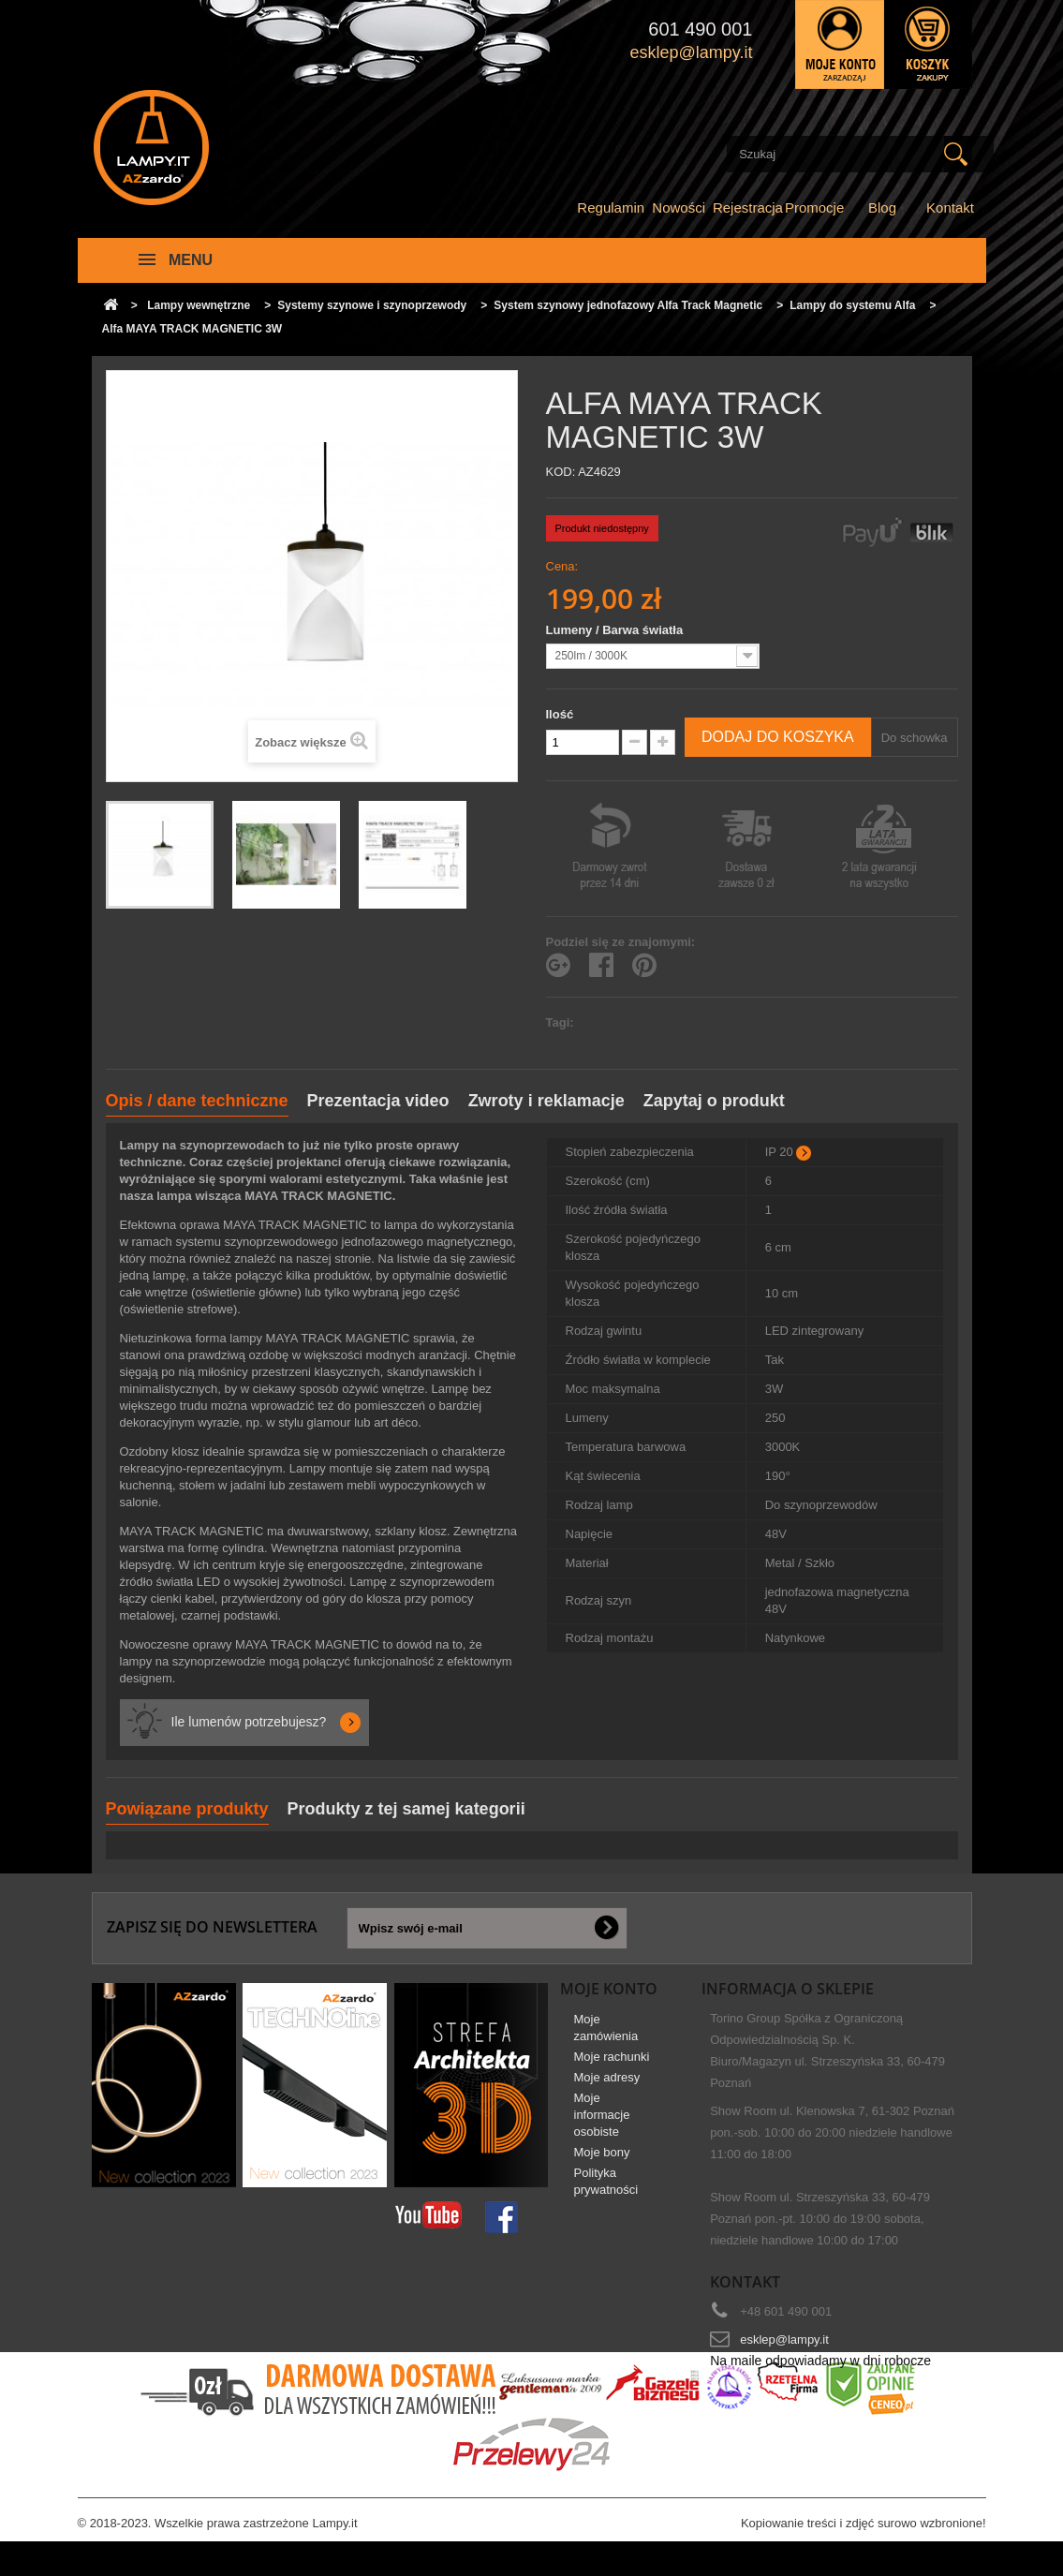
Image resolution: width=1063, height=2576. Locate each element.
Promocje (814, 207)
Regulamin (610, 207)
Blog (882, 207)
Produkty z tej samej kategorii (406, 1808)
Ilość (560, 714)
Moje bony (602, 2162)
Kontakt (950, 207)
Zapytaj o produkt (714, 1100)
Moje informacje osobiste (602, 2125)
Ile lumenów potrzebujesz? (249, 1721)
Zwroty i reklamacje (546, 1100)
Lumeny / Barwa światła (616, 630)
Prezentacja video (378, 1100)
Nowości (678, 207)
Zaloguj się (839, 44)
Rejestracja (748, 207)
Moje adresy (607, 2087)
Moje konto (608, 1988)
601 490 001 (700, 29)
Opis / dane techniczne (197, 1100)
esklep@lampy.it (784, 2339)
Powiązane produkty (187, 1808)
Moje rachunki (612, 2067)
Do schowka (914, 738)
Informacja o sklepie (787, 1988)
